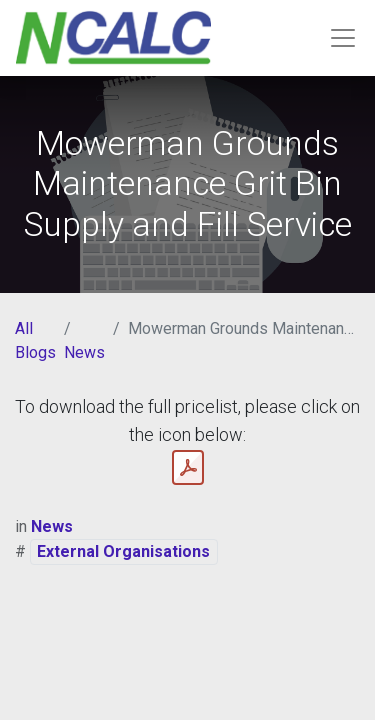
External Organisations (123, 551)
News (84, 352)
